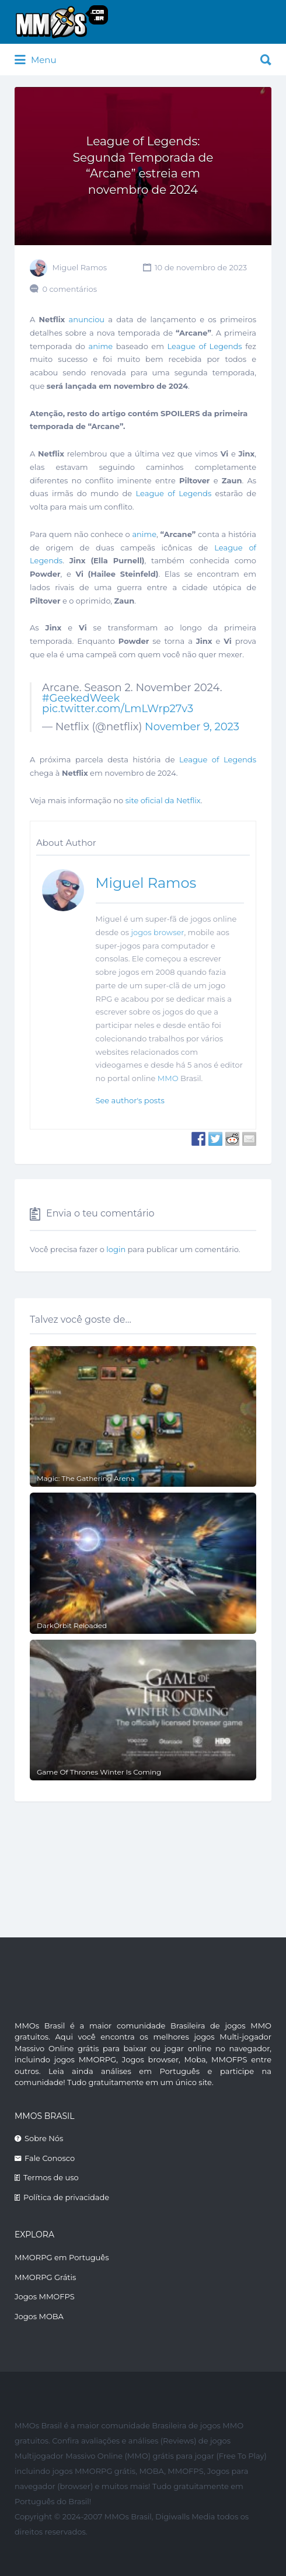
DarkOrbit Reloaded (72, 1625)
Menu (36, 60)
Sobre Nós (44, 2138)
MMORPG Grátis (45, 2277)
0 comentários (69, 289)
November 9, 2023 (192, 726)
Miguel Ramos (79, 267)
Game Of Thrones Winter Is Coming (99, 1772)
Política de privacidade (66, 2197)
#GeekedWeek (81, 698)
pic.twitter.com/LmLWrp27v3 (117, 708)
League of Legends (205, 346)
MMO (168, 1078)
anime (101, 346)
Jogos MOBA (39, 2316)
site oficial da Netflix (163, 800)
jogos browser (157, 932)
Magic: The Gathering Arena (86, 1478)
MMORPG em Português (62, 2257)
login (115, 1249)
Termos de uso (51, 2177)
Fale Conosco (50, 2158)
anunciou (87, 319)
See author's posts (130, 1100)
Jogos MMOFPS (45, 2296)
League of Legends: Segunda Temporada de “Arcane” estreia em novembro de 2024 (143, 165)
